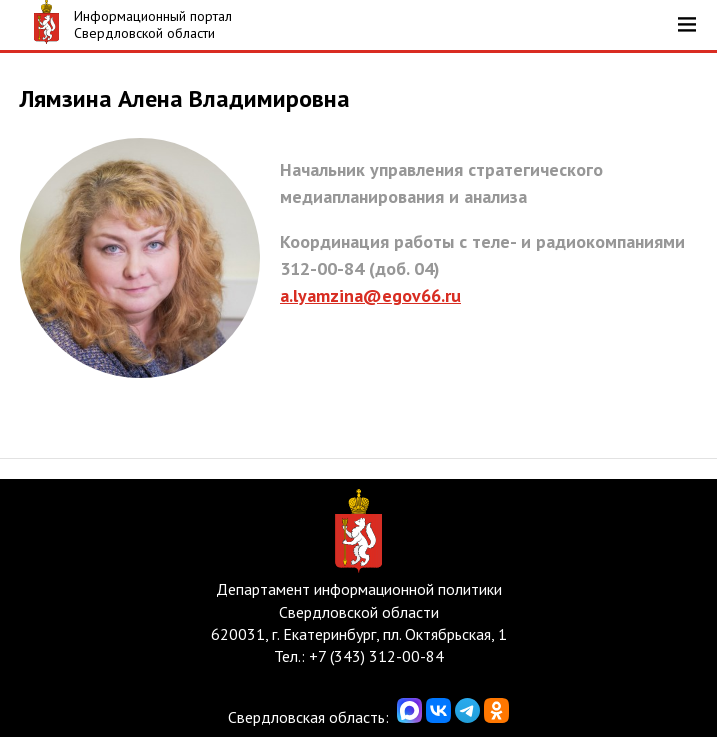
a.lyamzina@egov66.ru (370, 295)
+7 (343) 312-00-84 (376, 656)
